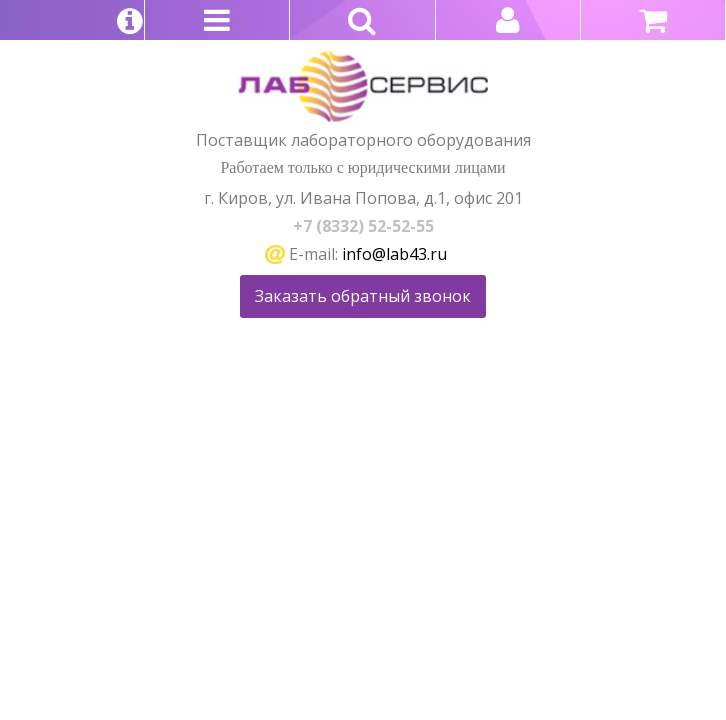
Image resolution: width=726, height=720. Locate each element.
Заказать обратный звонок (363, 296)
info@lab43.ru (394, 254)
